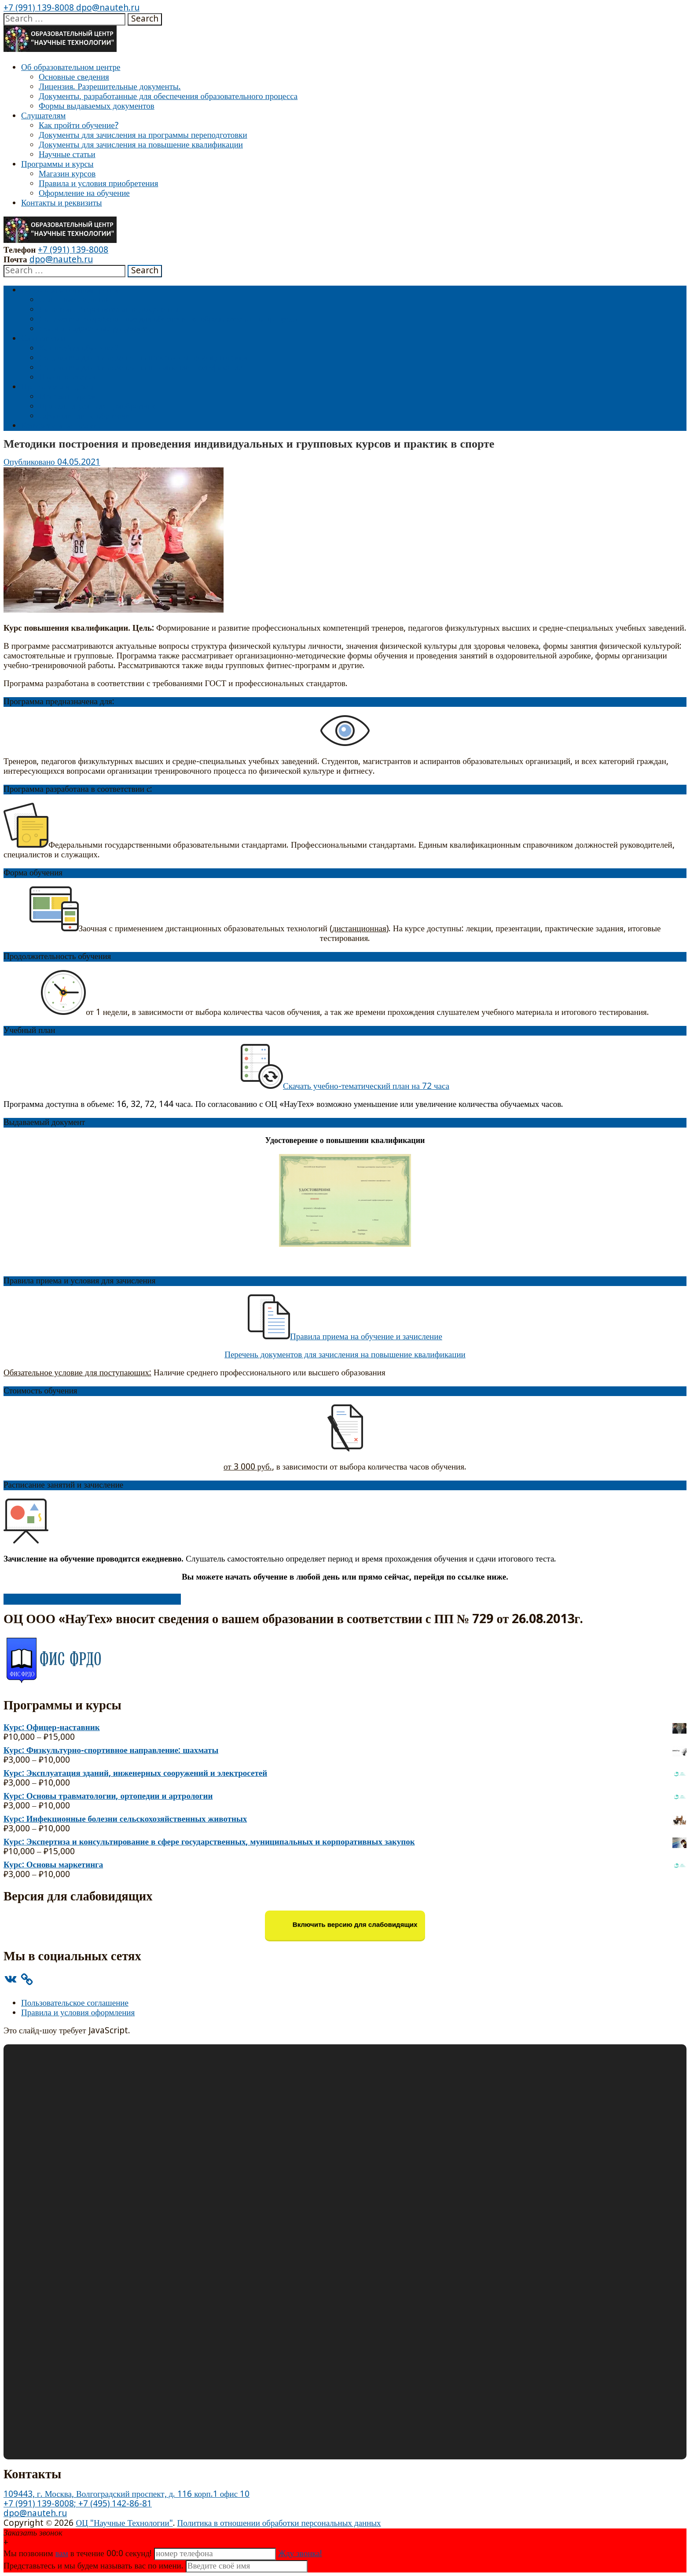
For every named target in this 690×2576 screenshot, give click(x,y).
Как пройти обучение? (78, 125)
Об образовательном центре (71, 67)
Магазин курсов (67, 174)
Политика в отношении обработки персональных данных (279, 2523)
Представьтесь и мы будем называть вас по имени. (94, 2566)
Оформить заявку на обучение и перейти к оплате (92, 1599)
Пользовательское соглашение (74, 2003)
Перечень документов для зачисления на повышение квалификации (345, 1354)
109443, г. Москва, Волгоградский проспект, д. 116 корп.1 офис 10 (127, 2494)
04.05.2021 (78, 462)
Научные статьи (67, 154)
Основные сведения (74, 77)
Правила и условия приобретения (98, 183)
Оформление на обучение (84, 193)
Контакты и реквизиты (61, 203)
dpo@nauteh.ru (106, 8)
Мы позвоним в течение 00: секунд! (79, 2553)
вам (61, 2553)
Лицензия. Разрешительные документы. (110, 86)
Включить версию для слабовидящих (345, 1925)
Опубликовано (30, 462)
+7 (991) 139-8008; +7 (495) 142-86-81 (78, 2504)
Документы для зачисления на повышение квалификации (141, 145)
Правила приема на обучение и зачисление (366, 1336)
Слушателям (43, 115)
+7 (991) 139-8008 (39, 8)
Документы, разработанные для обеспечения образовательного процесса (168, 96)
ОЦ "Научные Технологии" (124, 2523)
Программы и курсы (57, 164)
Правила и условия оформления (78, 2012)
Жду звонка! (300, 2553)
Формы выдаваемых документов (96, 106)
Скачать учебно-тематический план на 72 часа (345, 1086)
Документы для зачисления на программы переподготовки (143, 135)
